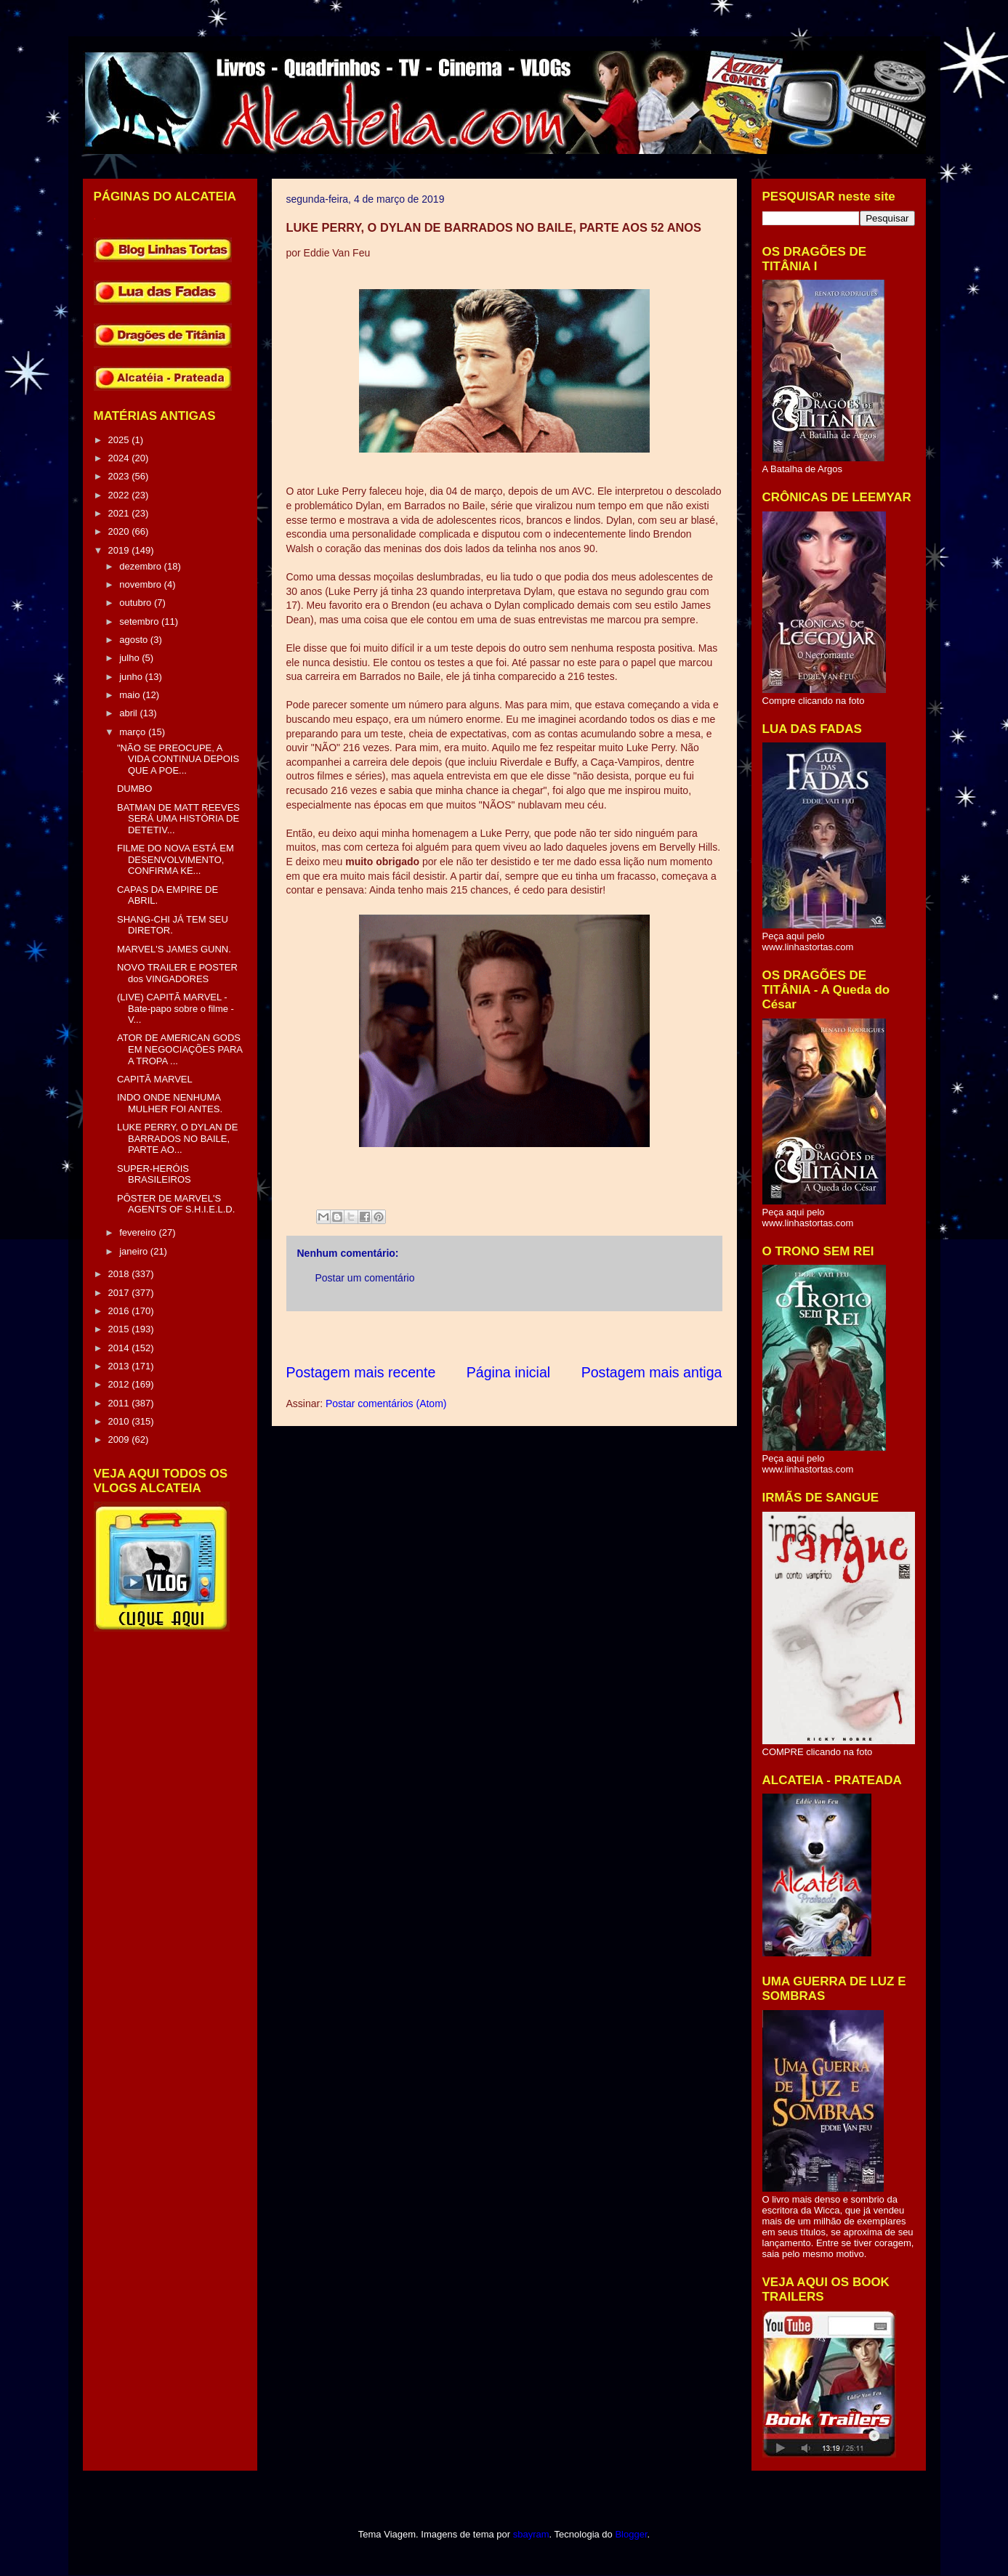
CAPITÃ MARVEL (155, 1079)
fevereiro (138, 1232)
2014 (120, 1347)
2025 (120, 439)
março (133, 731)
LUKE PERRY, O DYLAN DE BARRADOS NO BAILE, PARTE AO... (177, 1138)
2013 (120, 1366)
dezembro (141, 566)
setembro (140, 621)
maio (130, 694)
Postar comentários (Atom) (386, 1403)
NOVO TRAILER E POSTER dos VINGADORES (177, 973)
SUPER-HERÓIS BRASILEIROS (154, 1174)
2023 (120, 476)
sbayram (531, 2534)
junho (132, 676)
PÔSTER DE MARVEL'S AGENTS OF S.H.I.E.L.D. (176, 1204)
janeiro (134, 1251)
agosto (134, 639)
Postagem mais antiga (651, 1372)
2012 (120, 1384)
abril (129, 713)
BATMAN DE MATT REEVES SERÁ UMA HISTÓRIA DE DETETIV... (178, 818)
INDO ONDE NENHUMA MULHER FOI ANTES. (169, 1103)
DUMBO (134, 788)
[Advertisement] (550, 1337)
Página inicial (508, 1372)
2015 (120, 1329)
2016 (120, 1310)
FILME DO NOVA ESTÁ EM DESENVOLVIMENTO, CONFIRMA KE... (175, 859)
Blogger (631, 2534)
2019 (120, 550)
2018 (120, 1273)
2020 (120, 531)
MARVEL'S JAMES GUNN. (174, 949)
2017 (120, 1292)
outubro (136, 602)
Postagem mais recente (361, 1372)
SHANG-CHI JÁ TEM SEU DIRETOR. (172, 925)
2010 (120, 1421)
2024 (120, 458)
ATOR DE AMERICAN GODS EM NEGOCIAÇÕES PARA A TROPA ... (179, 1049)
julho (130, 657)
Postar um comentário (365, 1278)
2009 (120, 1439)
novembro (141, 584)
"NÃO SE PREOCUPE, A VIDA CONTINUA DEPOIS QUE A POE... (178, 759)
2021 (120, 513)
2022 (120, 495)
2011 (120, 1403)
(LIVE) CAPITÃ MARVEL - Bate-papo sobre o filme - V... (175, 1008)
